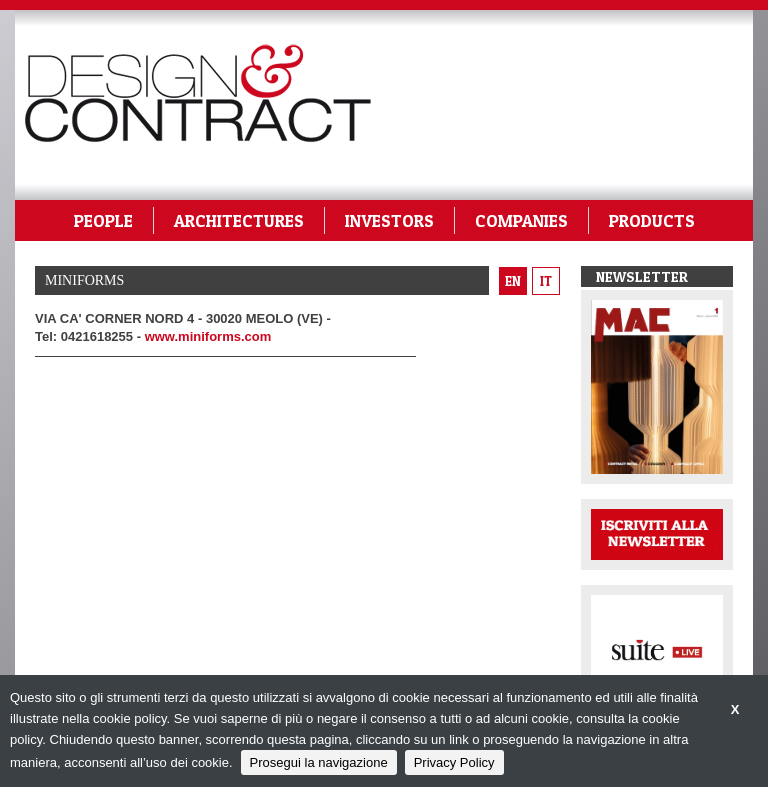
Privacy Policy (454, 762)
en (513, 281)
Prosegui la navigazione (319, 762)
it (546, 281)
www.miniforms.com (208, 336)
